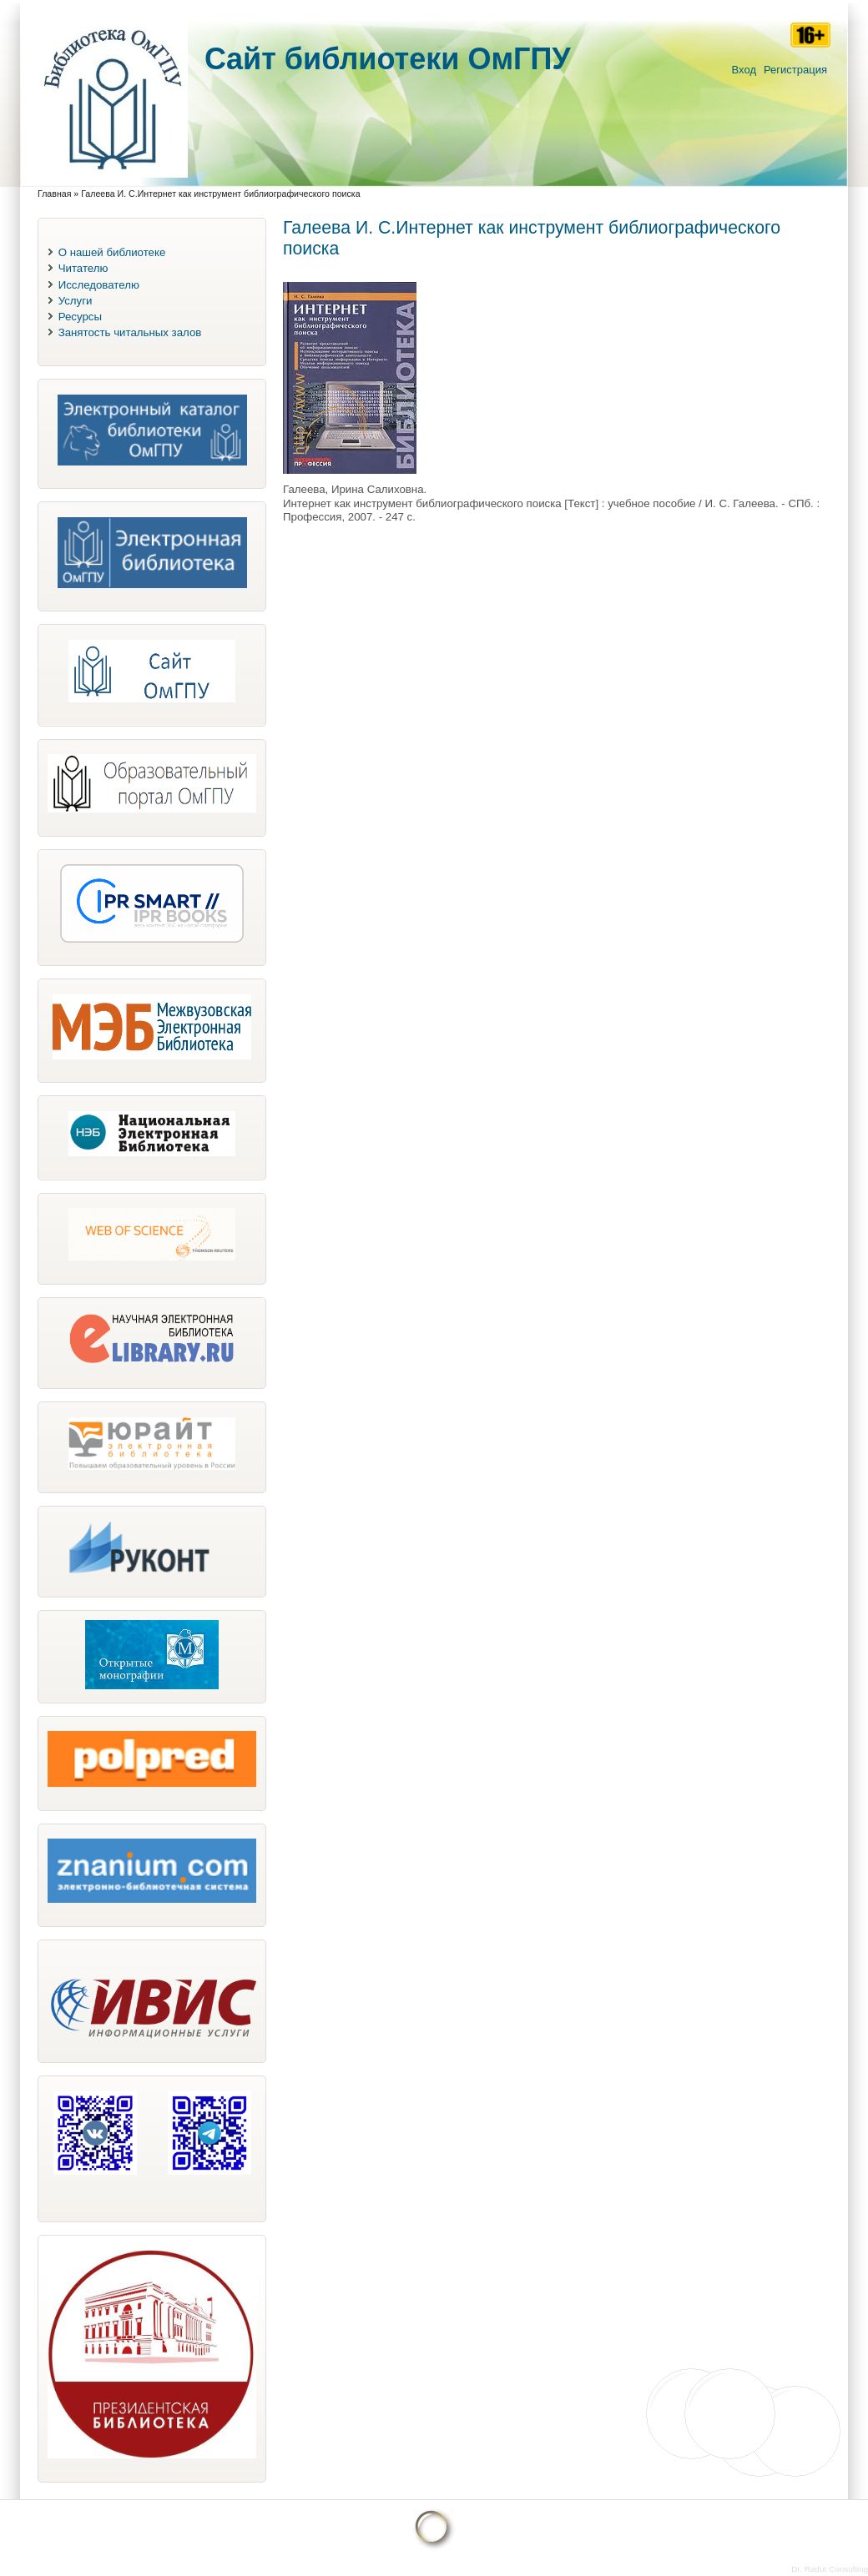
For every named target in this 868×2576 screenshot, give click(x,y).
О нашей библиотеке (112, 252)
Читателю (83, 268)
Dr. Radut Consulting (829, 2568)
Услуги (75, 300)
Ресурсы (80, 316)
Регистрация (795, 69)
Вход (744, 69)
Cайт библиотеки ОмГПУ (387, 59)
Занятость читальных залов (130, 332)
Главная (54, 194)
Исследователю (98, 285)
